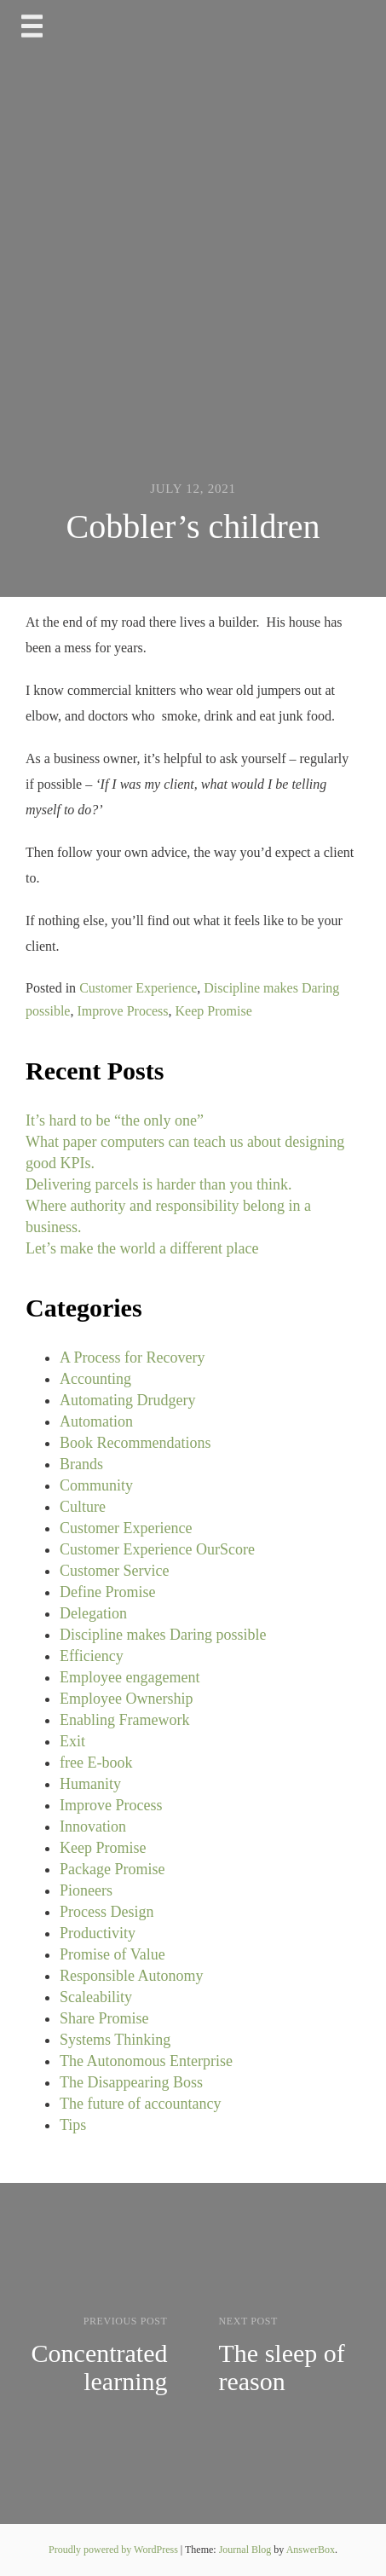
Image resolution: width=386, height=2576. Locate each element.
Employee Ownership (126, 1698)
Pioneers (86, 1890)
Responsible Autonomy (132, 1975)
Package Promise (112, 1869)
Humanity (90, 1783)
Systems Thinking (115, 2039)
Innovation (93, 1826)
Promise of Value (112, 1954)
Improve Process (122, 1011)
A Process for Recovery (132, 1357)
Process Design (107, 1911)
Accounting (95, 1378)
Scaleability (96, 1997)
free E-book (96, 1762)
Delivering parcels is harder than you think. (158, 1184)
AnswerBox (310, 2550)
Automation (96, 1421)
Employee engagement (129, 1677)
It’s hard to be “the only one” (115, 1120)
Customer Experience (138, 988)
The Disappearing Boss (131, 2082)
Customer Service (114, 1570)
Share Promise (104, 2018)
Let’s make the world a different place (142, 1248)
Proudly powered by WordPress (115, 2550)
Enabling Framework (124, 1719)
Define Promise (107, 1592)
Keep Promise (214, 1011)
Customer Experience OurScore (157, 1549)
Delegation (93, 1613)
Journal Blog (246, 2550)
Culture (83, 1506)
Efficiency (92, 1655)
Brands (81, 1464)
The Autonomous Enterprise (146, 2060)
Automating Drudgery (127, 1400)
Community (96, 1485)
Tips (73, 2124)
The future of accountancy (140, 2103)
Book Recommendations (135, 1442)
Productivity (97, 1933)
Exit (72, 1741)
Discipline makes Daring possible (163, 1634)
